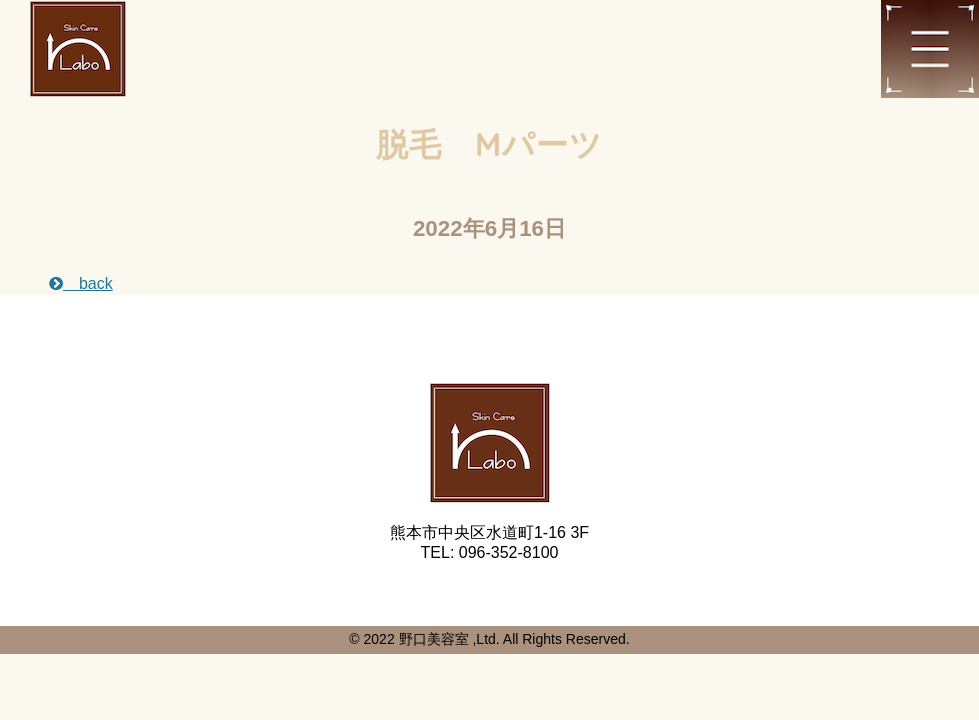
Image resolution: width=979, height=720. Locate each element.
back (81, 283)
